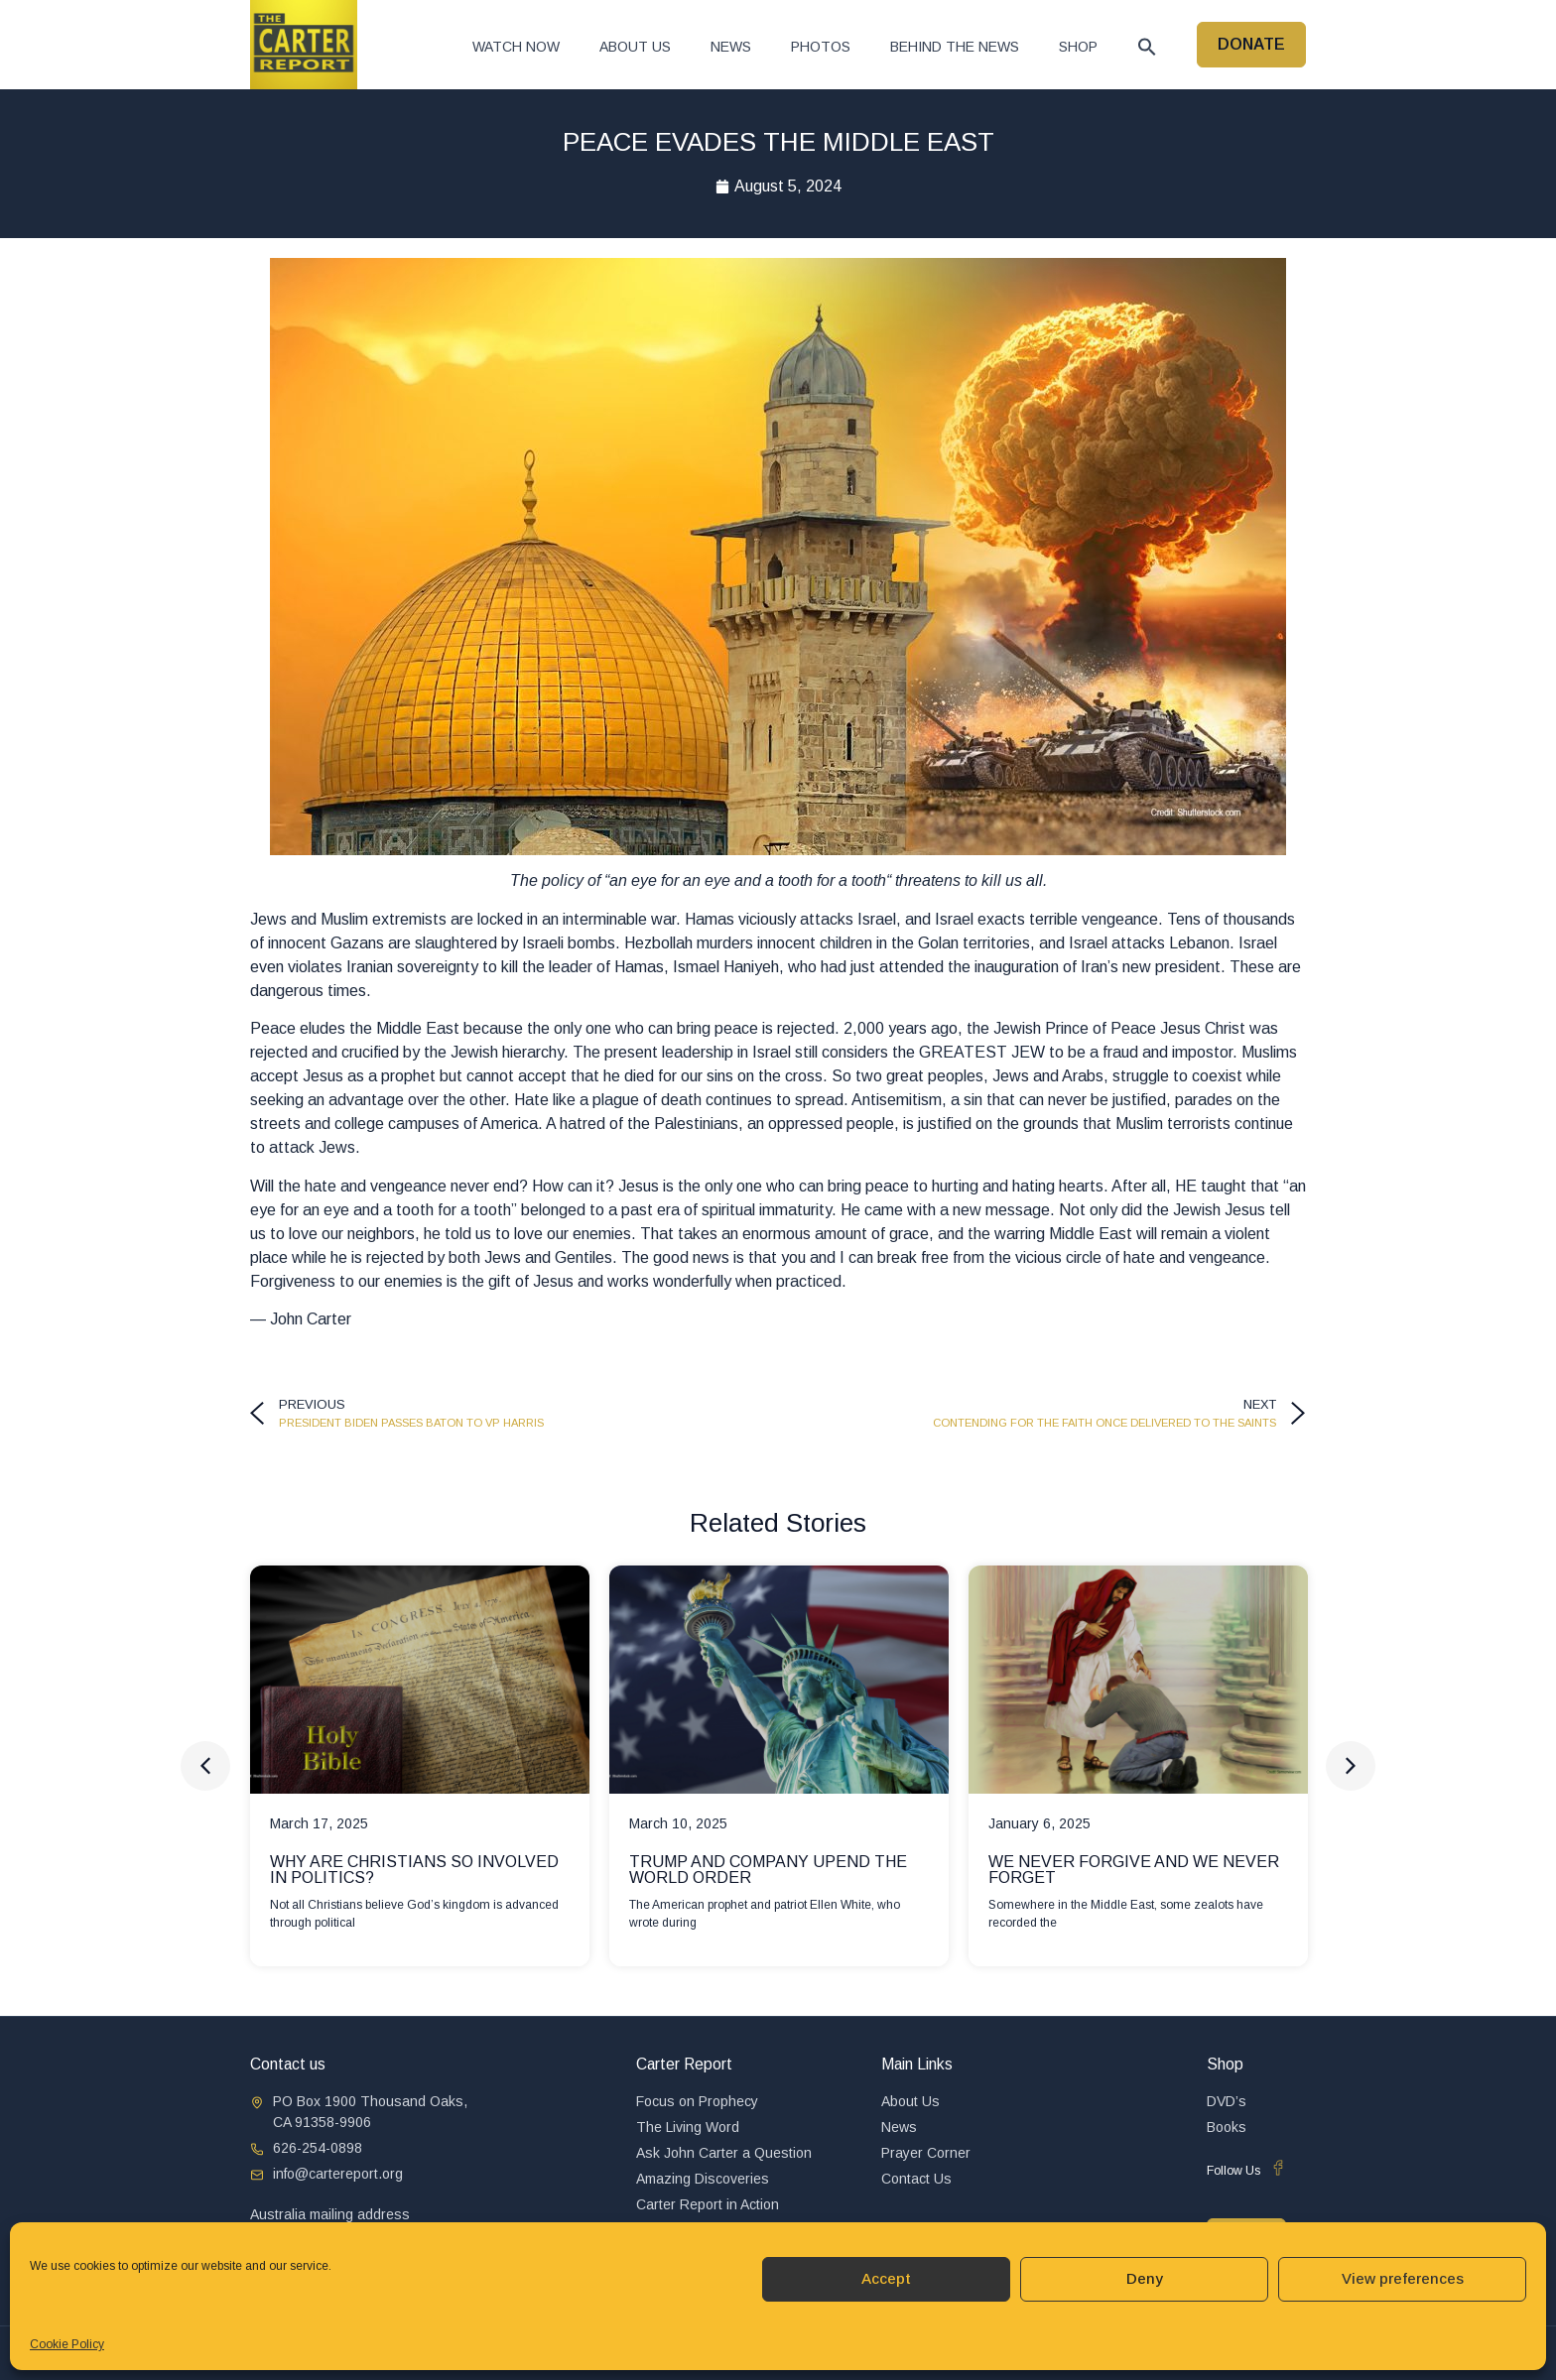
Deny (1144, 2278)
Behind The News (954, 47)
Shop (1078, 47)
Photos (820, 47)
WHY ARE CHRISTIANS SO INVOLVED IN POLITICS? (414, 1869)
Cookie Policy (67, 2344)
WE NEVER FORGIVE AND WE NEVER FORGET (1133, 1869)
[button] (1147, 46)
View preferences (1403, 2278)
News (731, 47)
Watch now (516, 47)
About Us (635, 47)
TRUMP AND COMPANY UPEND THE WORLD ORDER (768, 1869)
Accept (886, 2278)
